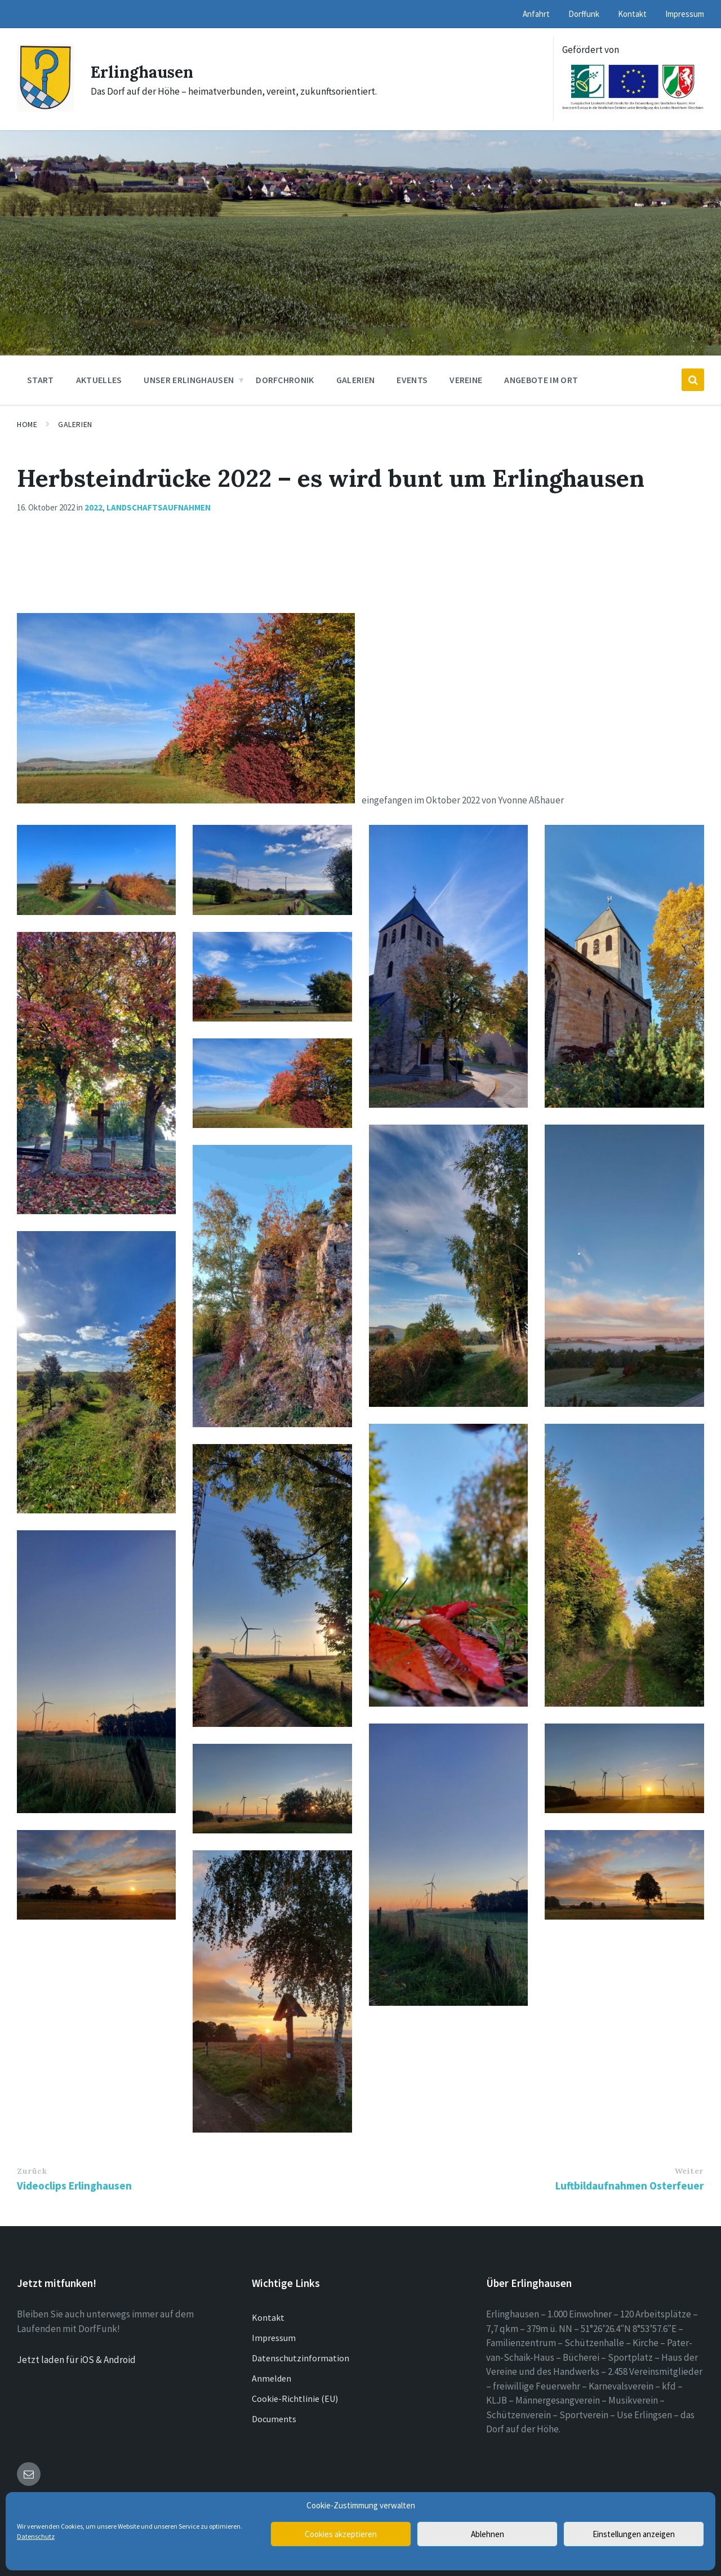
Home (27, 424)
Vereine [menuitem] (465, 379)
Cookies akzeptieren (341, 2534)
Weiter (689, 2171)
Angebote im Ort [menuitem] (541, 379)
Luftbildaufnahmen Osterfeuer (629, 2185)
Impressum (274, 2337)
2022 (93, 507)
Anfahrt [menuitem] (536, 13)
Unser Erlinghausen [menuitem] (189, 379)
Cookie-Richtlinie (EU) (295, 2398)
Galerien (75, 424)
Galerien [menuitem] (355, 379)
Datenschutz (36, 2536)
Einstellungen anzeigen (634, 2534)
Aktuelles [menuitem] (99, 379)
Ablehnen (487, 2534)
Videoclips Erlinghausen (74, 2185)
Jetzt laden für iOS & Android (76, 2359)
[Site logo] (45, 108)
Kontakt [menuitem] (632, 13)
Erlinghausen (145, 71)
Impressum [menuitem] (684, 13)
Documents (274, 2418)
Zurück (32, 2171)
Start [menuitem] (40, 379)
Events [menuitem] (412, 379)
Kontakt (268, 2317)
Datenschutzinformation (300, 2358)
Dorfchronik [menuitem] (285, 379)
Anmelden (271, 2378)
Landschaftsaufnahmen (158, 507)
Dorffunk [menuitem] (583, 13)
